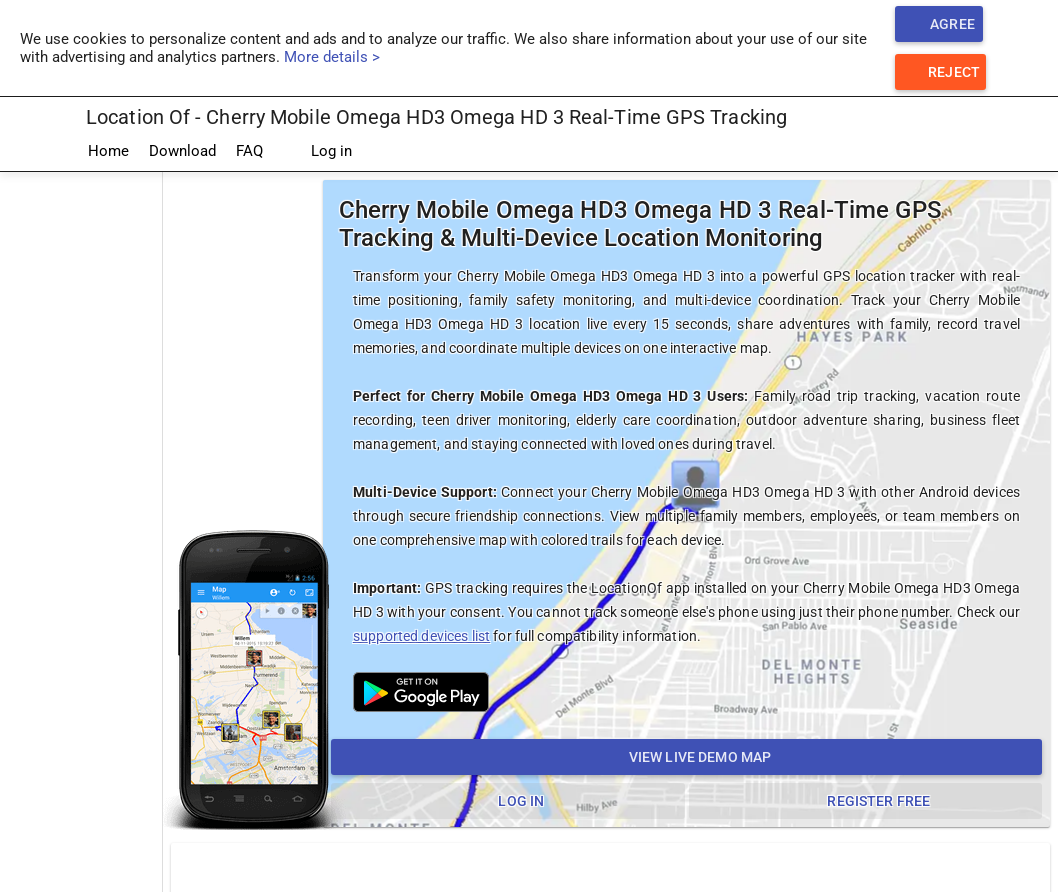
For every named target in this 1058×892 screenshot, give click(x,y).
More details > (332, 57)
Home (108, 151)
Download (182, 151)
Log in (317, 152)
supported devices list (421, 636)
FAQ (249, 151)
